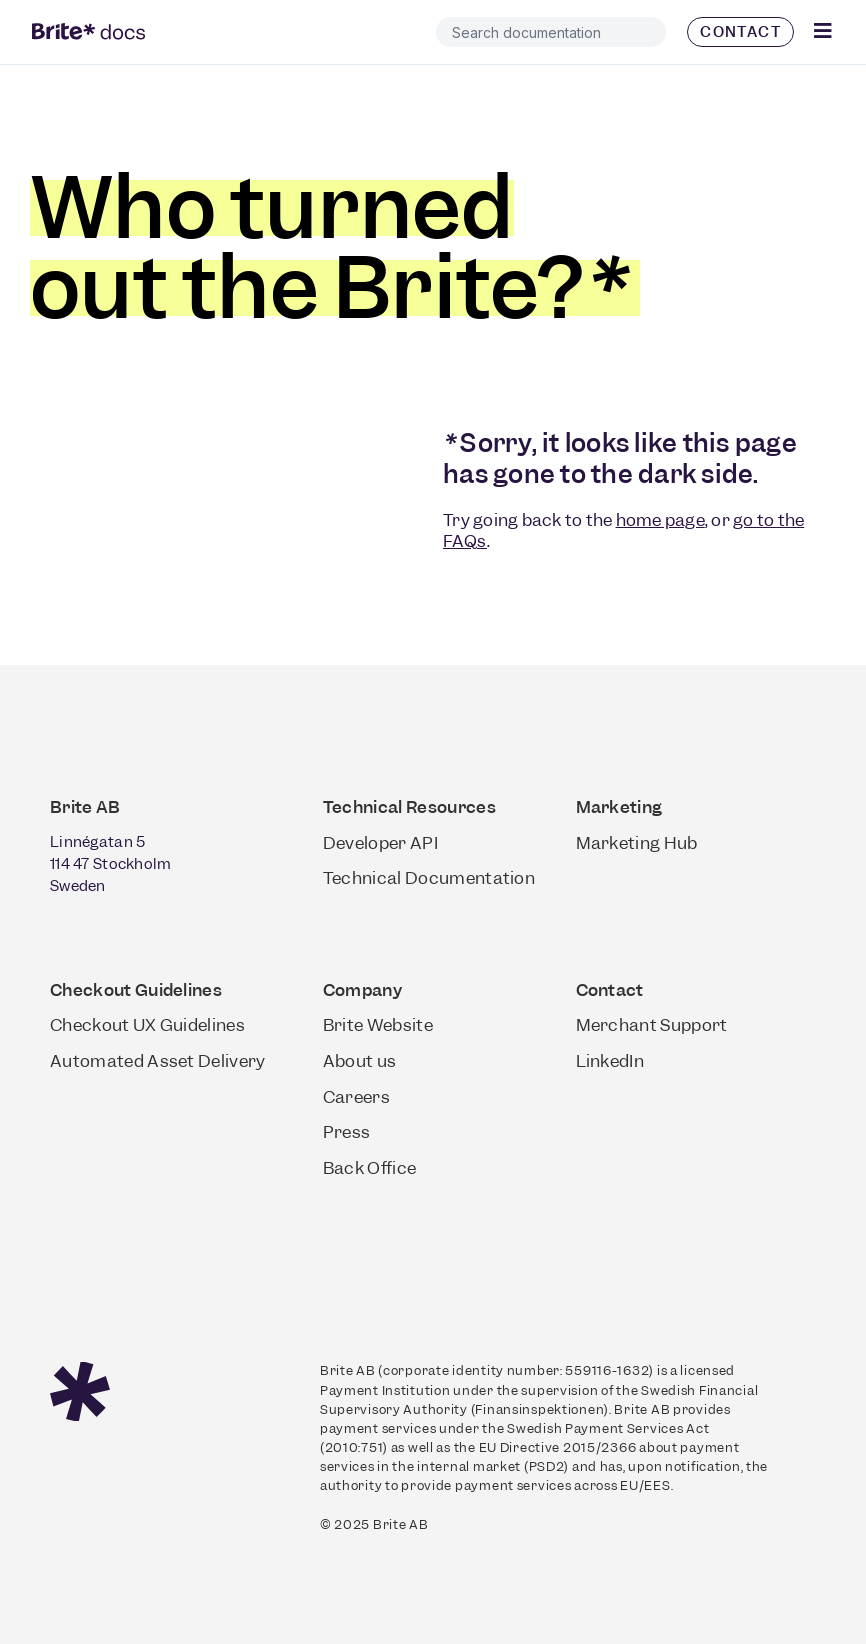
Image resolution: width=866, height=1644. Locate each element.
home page (660, 520)
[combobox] (551, 32)
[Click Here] (824, 31)
